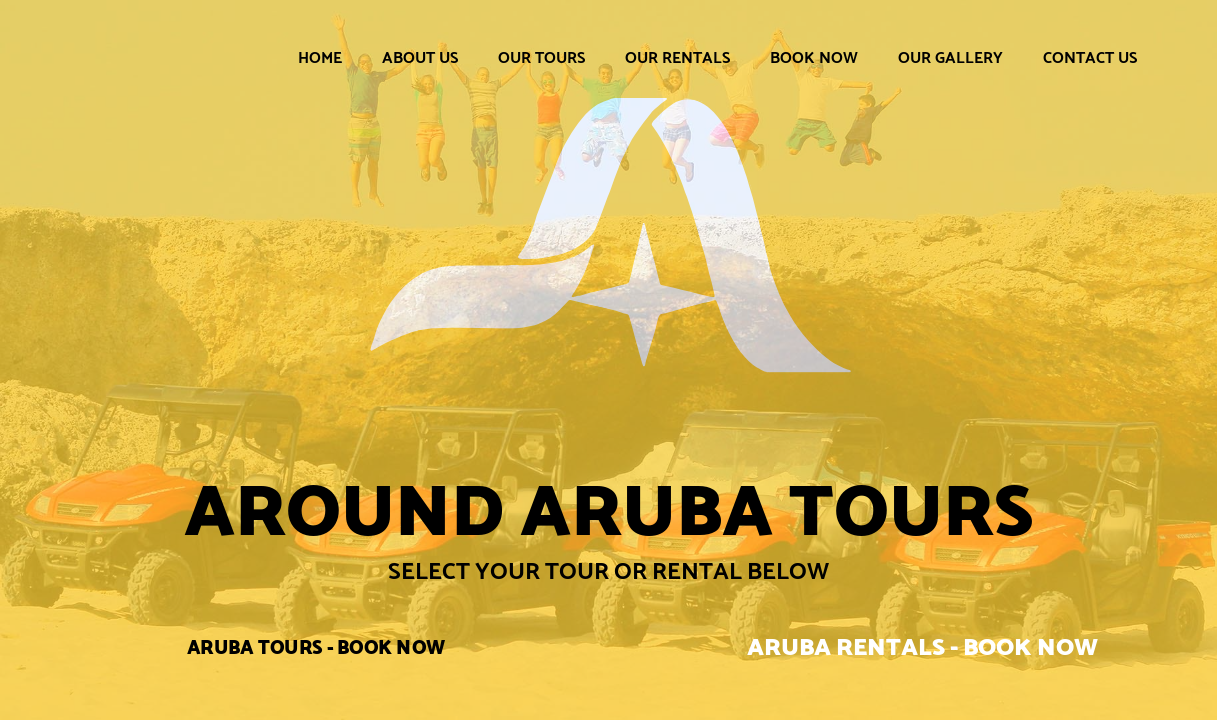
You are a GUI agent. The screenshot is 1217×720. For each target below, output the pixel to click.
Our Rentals (677, 57)
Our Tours (541, 57)
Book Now (814, 57)
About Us (420, 57)
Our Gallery (950, 57)
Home (320, 57)
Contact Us (1090, 57)
